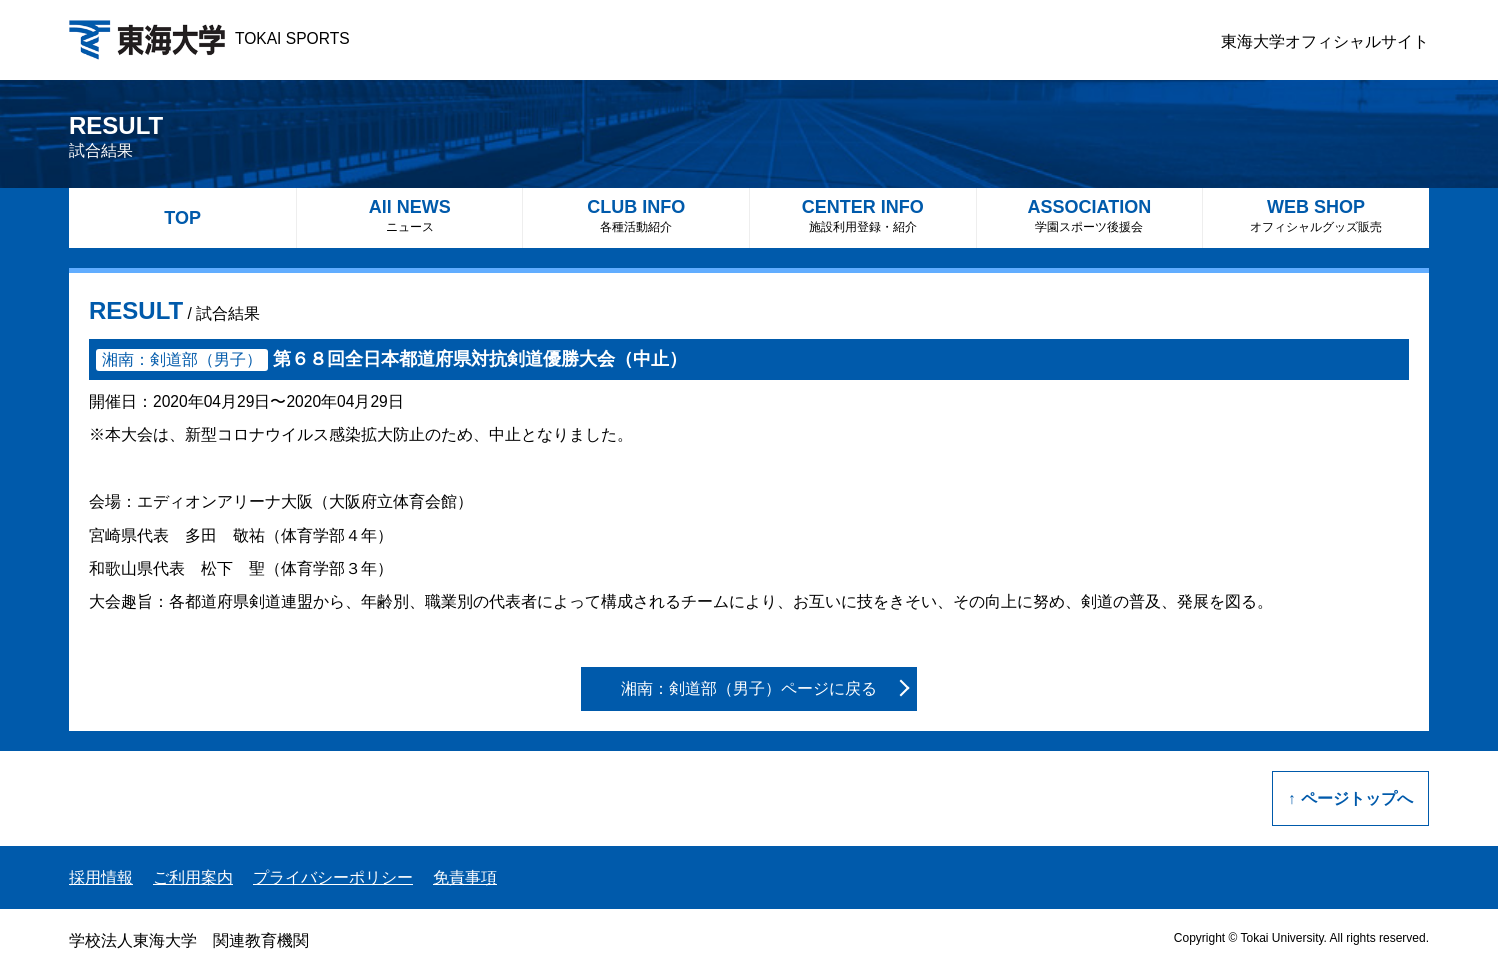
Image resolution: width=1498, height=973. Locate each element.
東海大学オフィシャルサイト (1325, 41)
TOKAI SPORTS (209, 38)
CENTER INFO (863, 215)
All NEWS (410, 215)
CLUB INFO (636, 215)
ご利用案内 (193, 877)
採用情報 (101, 877)
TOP (182, 218)
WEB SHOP (1316, 215)
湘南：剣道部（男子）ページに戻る (749, 688)
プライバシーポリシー (333, 877)
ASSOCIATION (1090, 215)
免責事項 (465, 877)
